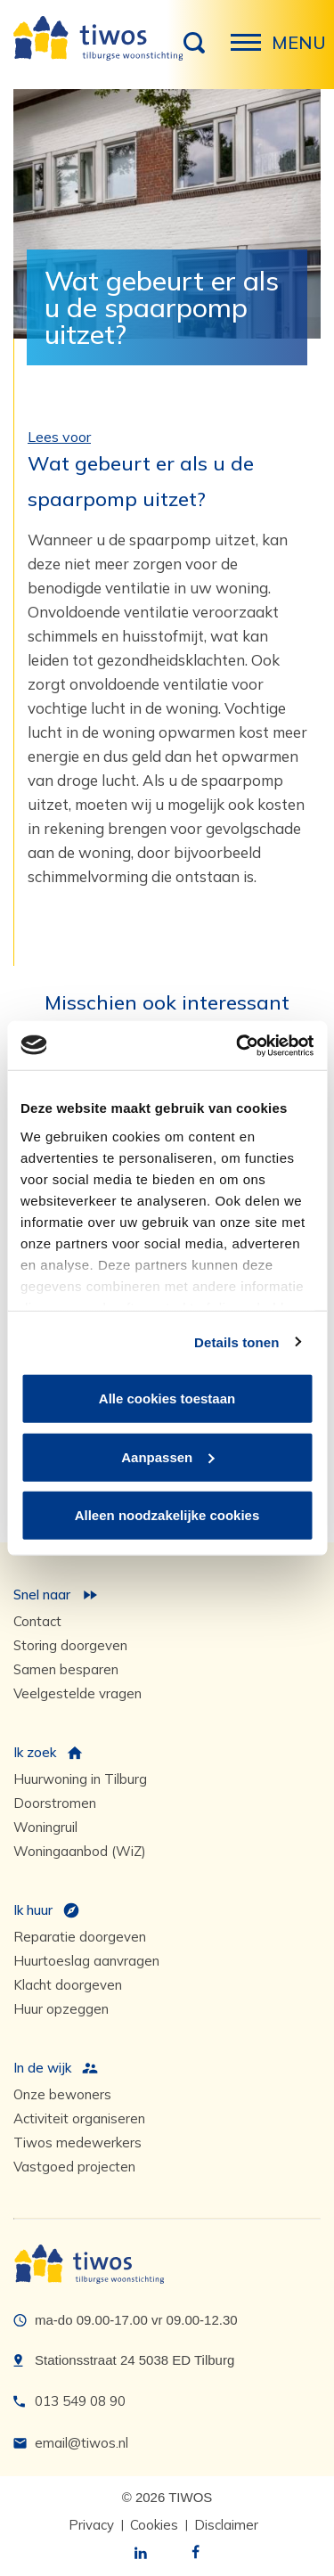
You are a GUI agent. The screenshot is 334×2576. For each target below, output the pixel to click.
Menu (251, 52)
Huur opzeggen (61, 2008)
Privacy (91, 2524)
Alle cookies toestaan (167, 1398)
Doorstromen (54, 1803)
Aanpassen (167, 1456)
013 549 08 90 (80, 2400)
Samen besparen (65, 1669)
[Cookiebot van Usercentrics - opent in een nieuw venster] (238, 1045)
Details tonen (236, 1341)
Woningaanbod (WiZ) (79, 1851)
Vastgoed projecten (74, 2166)
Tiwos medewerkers (77, 2142)
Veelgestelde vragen (77, 1693)
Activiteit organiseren (79, 2118)
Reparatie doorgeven (79, 1936)
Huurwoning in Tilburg (80, 1778)
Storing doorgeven (70, 1645)
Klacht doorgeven (67, 1984)
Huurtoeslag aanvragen (86, 1960)
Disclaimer (226, 2524)
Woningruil (45, 1827)
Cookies (154, 2524)
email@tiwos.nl (81, 2442)
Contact (37, 1621)
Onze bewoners (62, 2094)
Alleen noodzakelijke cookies (167, 1515)
